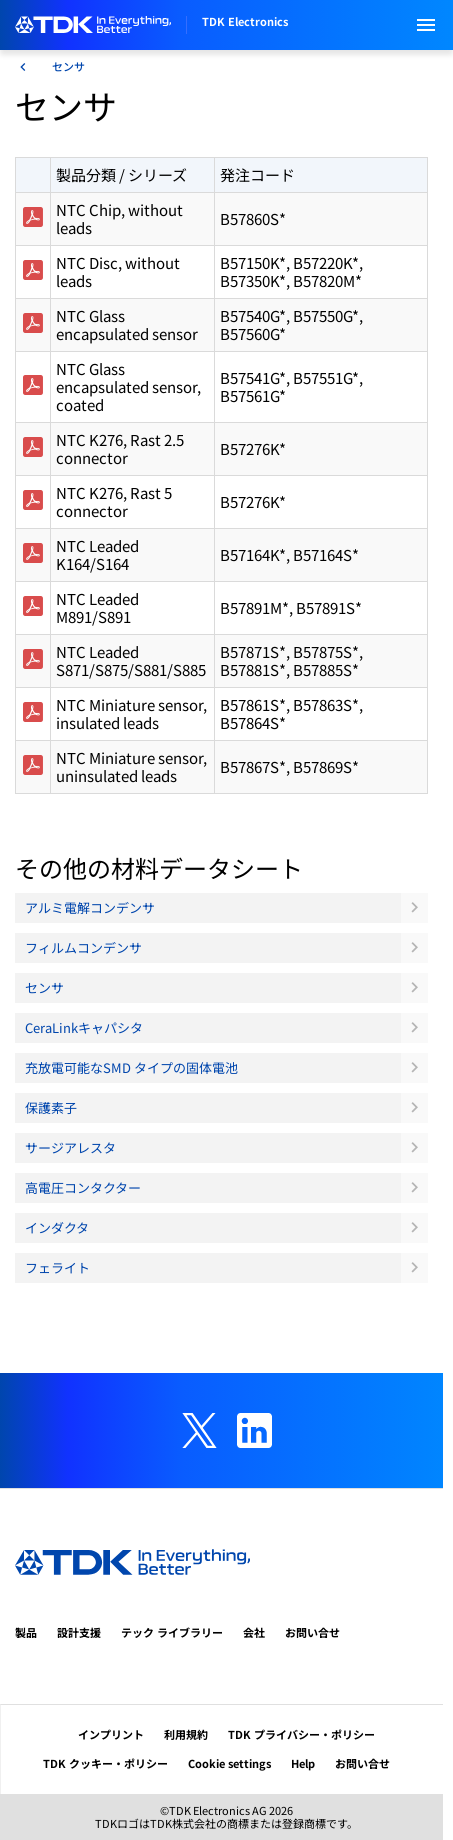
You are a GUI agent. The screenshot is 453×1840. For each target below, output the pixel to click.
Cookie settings (229, 1763)
